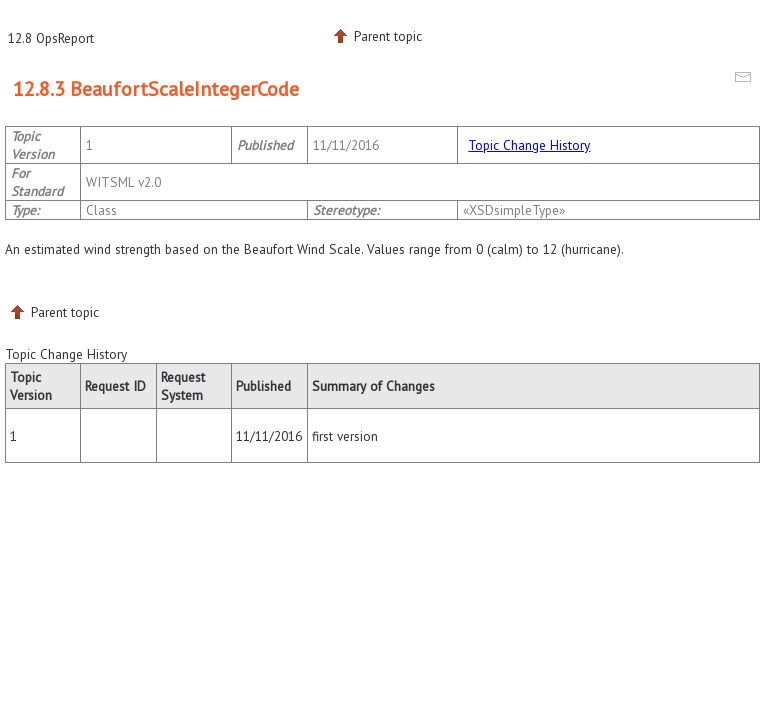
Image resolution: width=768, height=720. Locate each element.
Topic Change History (529, 145)
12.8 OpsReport (51, 38)
